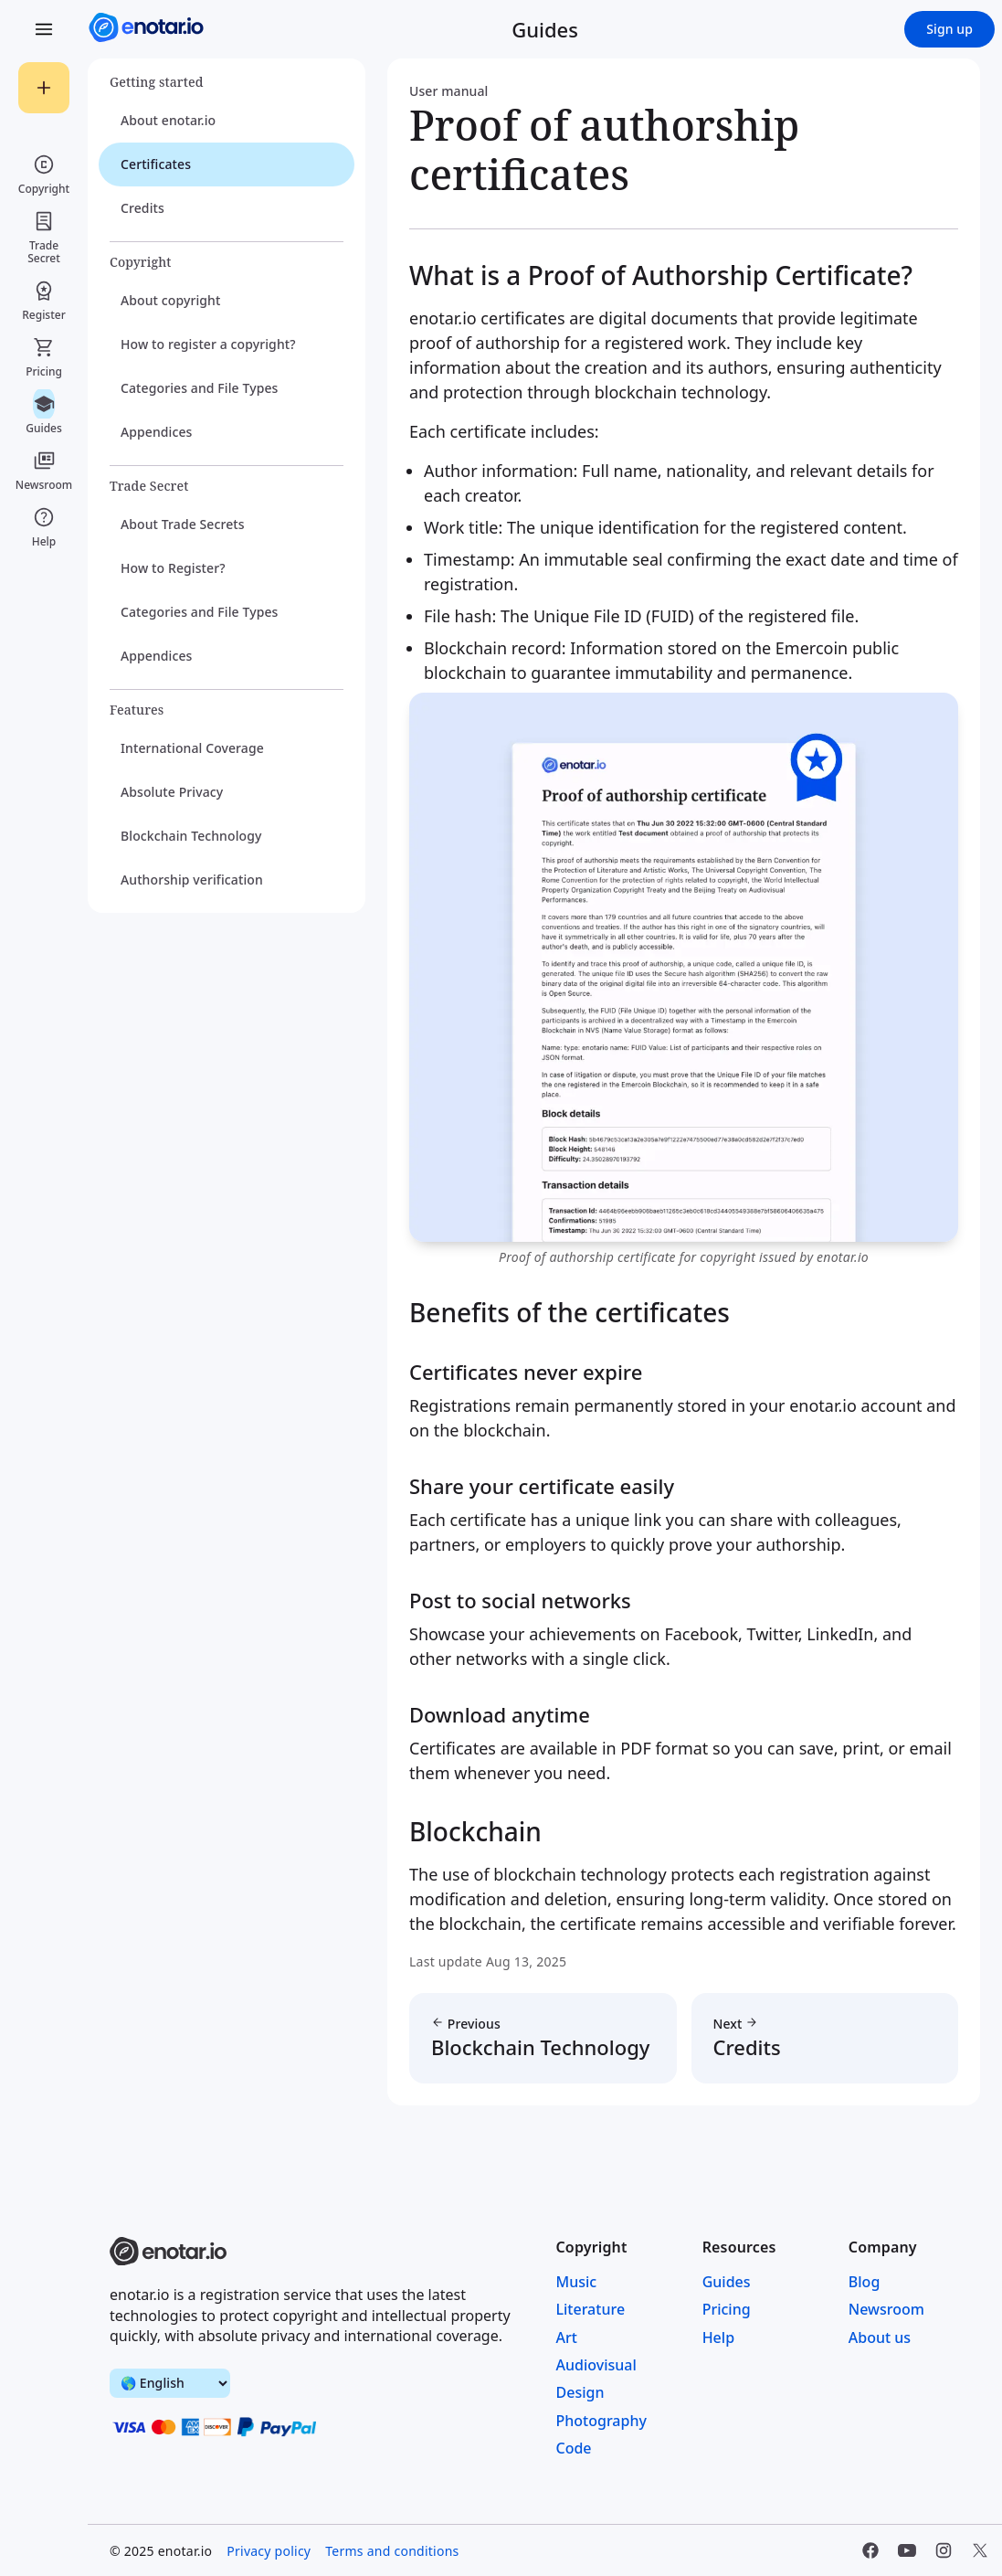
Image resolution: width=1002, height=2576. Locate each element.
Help (718, 2337)
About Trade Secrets (183, 524)
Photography (601, 2421)
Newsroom (886, 2309)
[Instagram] (943, 2550)
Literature (591, 2309)
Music (576, 2282)
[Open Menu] (44, 29)
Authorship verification (192, 879)
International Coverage (192, 748)
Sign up (949, 28)
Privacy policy (269, 2551)
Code (574, 2448)
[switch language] (170, 2383)
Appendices (157, 431)
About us (880, 2337)
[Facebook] (870, 2550)
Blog (864, 2282)
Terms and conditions (392, 2551)
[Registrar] (43, 87)
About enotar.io (168, 120)
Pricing (726, 2309)
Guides (726, 2282)
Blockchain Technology (191, 835)
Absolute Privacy (172, 791)
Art (566, 2337)
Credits (142, 208)
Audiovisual (596, 2365)
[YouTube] (907, 2550)
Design (580, 2392)
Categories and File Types (199, 388)
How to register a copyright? (208, 344)
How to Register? (173, 568)
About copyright (170, 300)
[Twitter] (980, 2550)
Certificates (156, 164)
